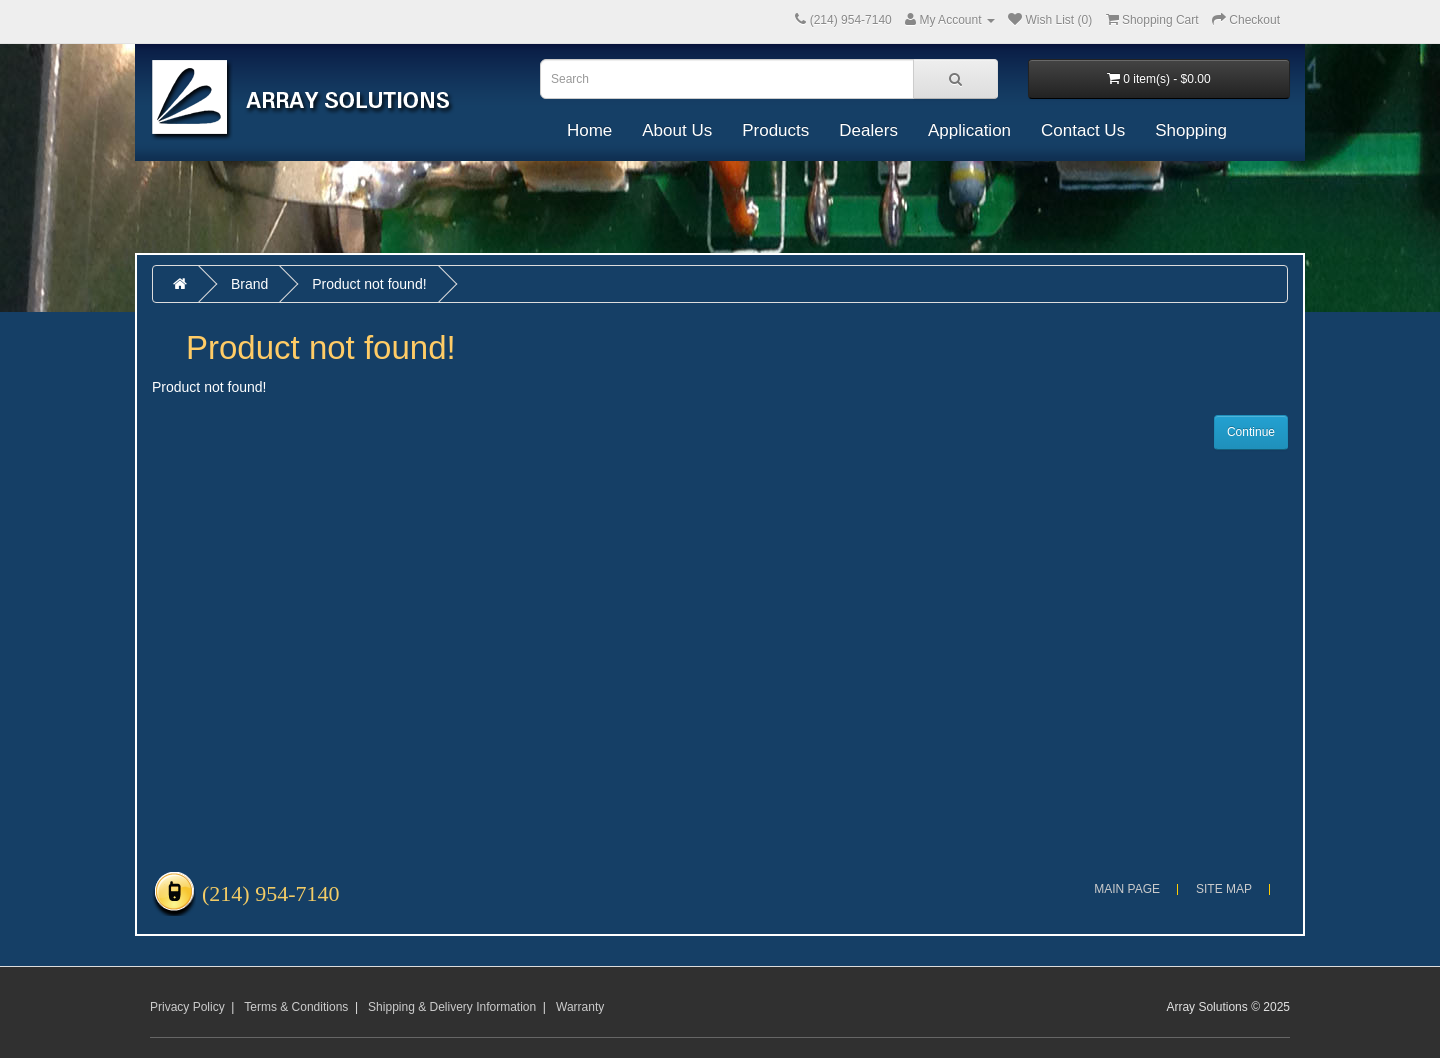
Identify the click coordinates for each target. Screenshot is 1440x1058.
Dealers (868, 130)
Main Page (1127, 889)
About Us (677, 130)
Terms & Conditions (296, 1007)
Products (775, 130)
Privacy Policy (187, 1007)
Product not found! (369, 284)
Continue (1251, 432)
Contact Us (1083, 130)
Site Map (1224, 889)
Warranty (580, 1007)
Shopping (1191, 130)
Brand (249, 284)
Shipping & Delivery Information (452, 1007)
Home (589, 130)
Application (969, 130)
